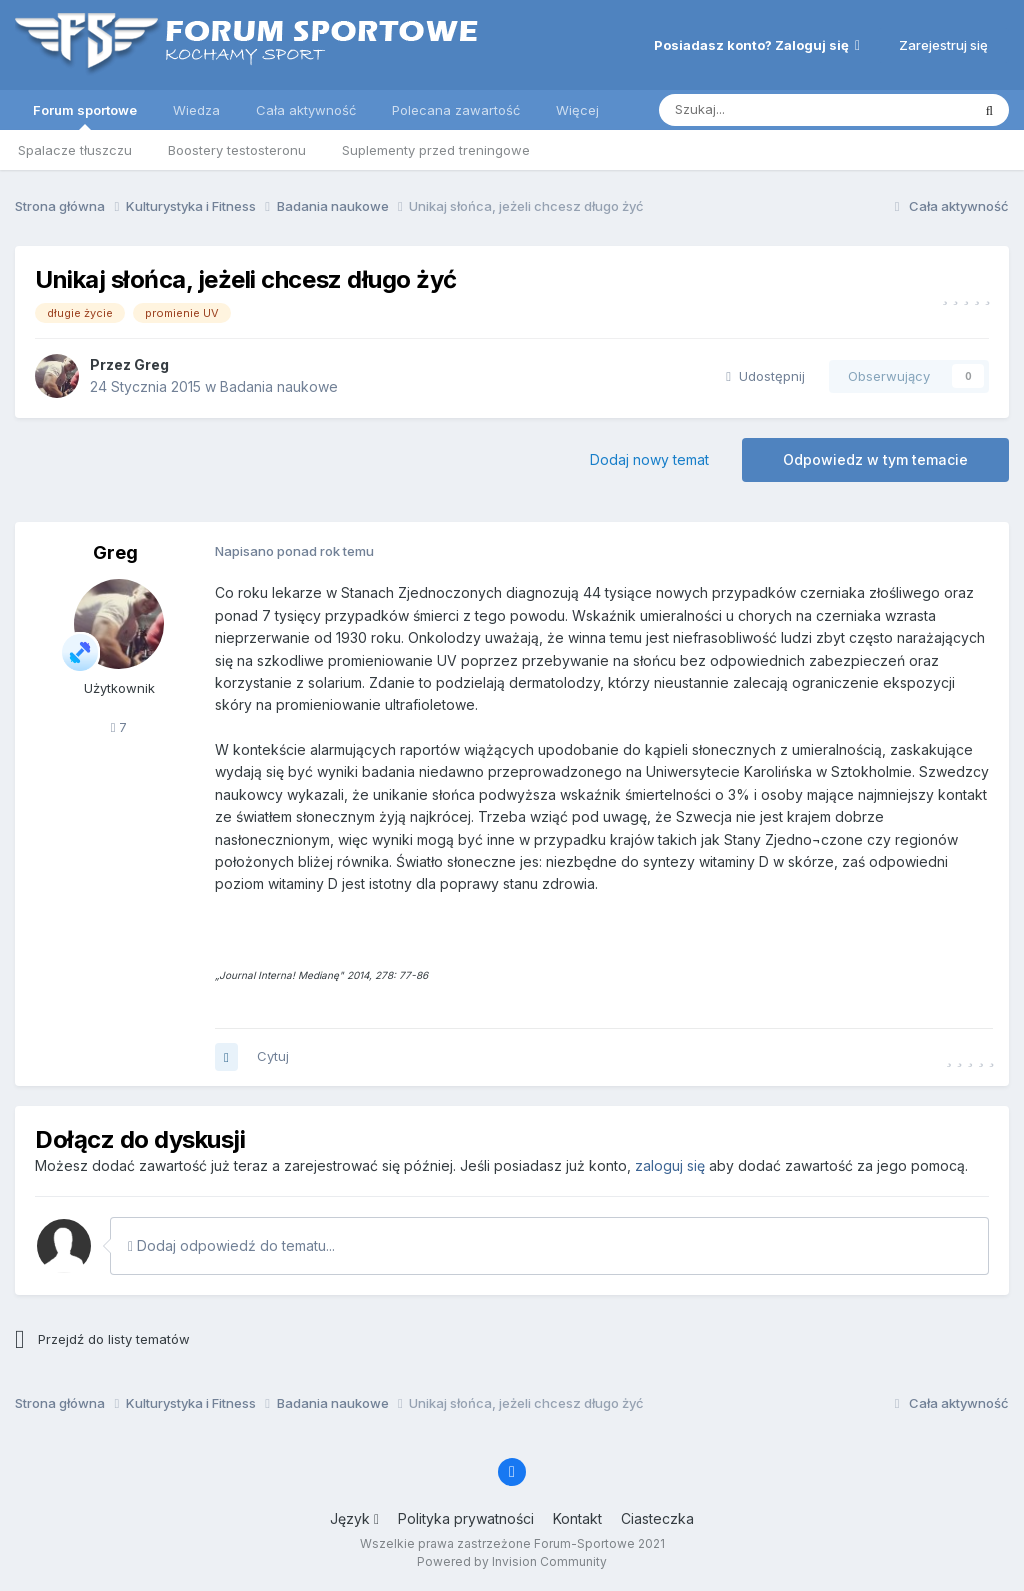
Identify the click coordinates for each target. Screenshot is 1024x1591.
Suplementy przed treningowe (436, 150)
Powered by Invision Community (512, 1561)
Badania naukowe (279, 386)
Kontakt (577, 1518)
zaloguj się (670, 1165)
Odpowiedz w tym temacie (875, 459)
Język (354, 1518)
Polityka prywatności (466, 1518)
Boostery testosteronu (237, 150)
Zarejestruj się (943, 45)
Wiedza (196, 110)
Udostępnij (765, 376)
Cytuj (273, 1056)
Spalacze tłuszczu (75, 150)
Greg (151, 364)
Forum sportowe (85, 116)
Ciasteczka (657, 1518)
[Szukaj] (765, 110)
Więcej (577, 110)
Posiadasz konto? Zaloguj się (757, 45)
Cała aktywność (306, 110)
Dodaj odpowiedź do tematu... (231, 1245)
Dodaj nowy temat (649, 459)
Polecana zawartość (456, 110)
